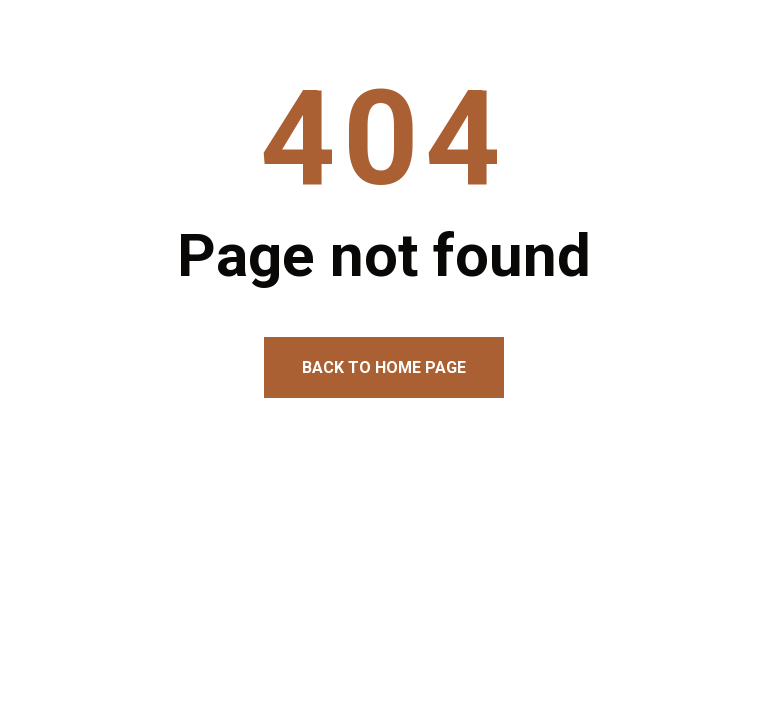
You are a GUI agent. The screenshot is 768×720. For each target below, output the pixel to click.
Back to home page (384, 367)
